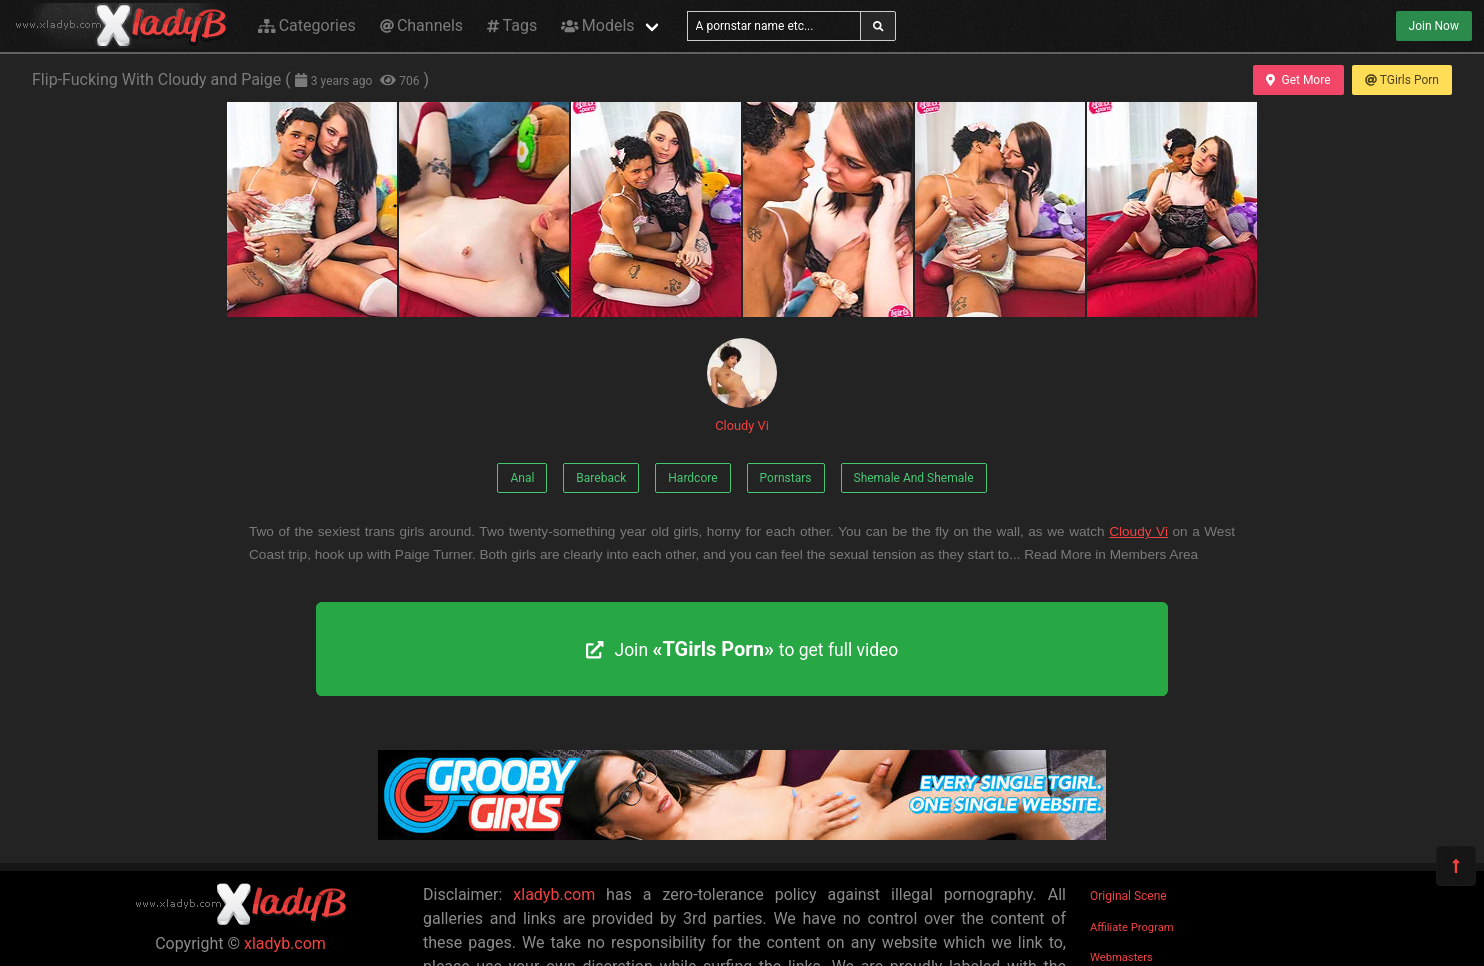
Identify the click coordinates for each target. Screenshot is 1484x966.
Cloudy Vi (742, 385)
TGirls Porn (1402, 80)
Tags (512, 25)
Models (597, 25)
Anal (522, 478)
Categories (307, 25)
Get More (1298, 80)
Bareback (601, 478)
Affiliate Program (1132, 927)
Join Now (1434, 26)
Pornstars (786, 478)
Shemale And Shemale (914, 478)
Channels (421, 25)
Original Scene (1128, 896)
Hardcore (692, 478)
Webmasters (1121, 957)
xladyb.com (285, 943)
